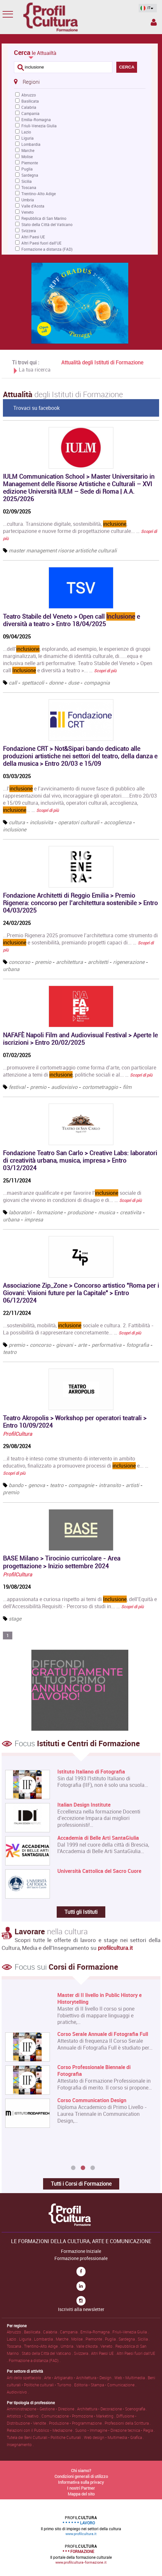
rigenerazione (129, 962)
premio (43, 962)
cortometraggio (100, 1087)
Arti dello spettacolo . (25, 2377)
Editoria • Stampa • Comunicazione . (105, 2384)
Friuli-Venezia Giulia (39, 125)
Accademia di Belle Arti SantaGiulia (98, 1838)
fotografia (137, 1344)
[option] (79, 2077)
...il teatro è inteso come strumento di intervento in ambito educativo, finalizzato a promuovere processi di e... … (75, 1465)
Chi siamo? (81, 2470)
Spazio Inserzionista (154, 22)
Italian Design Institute (83, 1804)
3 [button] (92, 2168)
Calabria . (51, 2331)
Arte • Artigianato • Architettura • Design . (79, 2377)
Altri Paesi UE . (104, 2353)
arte (82, 1344)
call (13, 682)
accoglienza (118, 822)
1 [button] (73, 2168)
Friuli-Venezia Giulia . (130, 2331)
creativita (130, 1212)
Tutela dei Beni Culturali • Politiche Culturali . (45, 2437)
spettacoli (33, 682)
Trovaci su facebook (36, 407)
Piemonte (29, 162)
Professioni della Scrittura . (128, 2423)
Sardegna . (128, 2339)
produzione (80, 1212)
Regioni (27, 81)
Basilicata (30, 101)
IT (146, 8)
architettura (69, 962)
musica (106, 1212)
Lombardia (30, 144)
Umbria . (68, 2346)
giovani (64, 1344)
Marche (27, 150)
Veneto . (107, 2346)
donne (56, 682)
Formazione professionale (81, 2258)
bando (16, 1485)
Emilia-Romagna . (96, 2331)
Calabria (28, 107)
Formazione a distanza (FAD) (47, 249)
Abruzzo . (15, 2331)
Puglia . (112, 2339)
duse (73, 682)
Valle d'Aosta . (88, 2346)
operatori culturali (78, 822)
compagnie (81, 1485)
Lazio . (13, 2339)
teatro (10, 1352)
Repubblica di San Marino (43, 218)
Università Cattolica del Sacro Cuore (99, 1871)
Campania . (70, 2331)
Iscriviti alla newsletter (81, 2309)
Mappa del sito (81, 2494)
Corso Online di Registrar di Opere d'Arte (103, 2133)
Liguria (27, 138)
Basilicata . (33, 2331)
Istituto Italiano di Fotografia (91, 1771)
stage (15, 1618)
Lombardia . (45, 2339)
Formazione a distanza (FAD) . (35, 2360)
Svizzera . (82, 2353)
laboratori (20, 1212)
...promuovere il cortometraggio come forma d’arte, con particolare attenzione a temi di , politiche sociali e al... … (79, 1071)
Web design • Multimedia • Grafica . (114, 2437)
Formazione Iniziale (81, 2251)
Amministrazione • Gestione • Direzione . (42, 2408)
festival (17, 1087)
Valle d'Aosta (32, 205)
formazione (49, 1212)
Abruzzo (28, 94)
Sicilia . (144, 2339)
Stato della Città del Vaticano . (48, 2353)
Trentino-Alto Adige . (42, 2346)
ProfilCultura (17, 1433)
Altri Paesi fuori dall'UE (41, 243)
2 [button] (83, 2168)
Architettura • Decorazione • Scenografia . (112, 2408)
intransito (110, 1485)
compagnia (97, 682)
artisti (132, 1485)
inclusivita (41, 822)
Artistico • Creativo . (24, 2415)
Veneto (27, 212)
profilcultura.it (115, 1947)
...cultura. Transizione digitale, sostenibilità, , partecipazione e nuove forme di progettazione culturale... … (80, 530)
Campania (30, 113)
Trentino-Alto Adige (38, 193)
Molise (27, 156)
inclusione (14, 829)
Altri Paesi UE (33, 236)
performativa (107, 1344)
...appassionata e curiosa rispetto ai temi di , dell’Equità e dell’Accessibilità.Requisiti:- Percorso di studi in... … (80, 1603)
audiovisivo (64, 1087)
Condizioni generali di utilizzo (81, 2476)
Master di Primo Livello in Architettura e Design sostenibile (103, 1998)
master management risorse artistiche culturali (63, 550)
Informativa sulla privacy (81, 2482)
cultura (17, 822)
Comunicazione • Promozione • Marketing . (78, 2415)
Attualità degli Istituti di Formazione (102, 362)
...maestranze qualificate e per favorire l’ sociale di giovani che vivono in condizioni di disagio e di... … (72, 1196)
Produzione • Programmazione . (77, 2423)
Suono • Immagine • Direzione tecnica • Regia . (115, 2430)
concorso (19, 962)
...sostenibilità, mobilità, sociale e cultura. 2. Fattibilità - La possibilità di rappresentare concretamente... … (78, 1329)
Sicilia (26, 181)
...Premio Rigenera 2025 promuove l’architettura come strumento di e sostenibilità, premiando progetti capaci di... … (80, 942)
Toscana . (15, 2346)
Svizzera (28, 230)
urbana (11, 969)
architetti (98, 962)
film (127, 1087)
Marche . (63, 2339)
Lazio (26, 131)
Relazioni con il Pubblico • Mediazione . (41, 2430)
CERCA (126, 67)
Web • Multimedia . (131, 2377)
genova (36, 1485)
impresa (33, 1219)
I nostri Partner (81, 2488)
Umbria (27, 199)
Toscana (28, 187)
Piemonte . (95, 2339)
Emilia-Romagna (36, 119)
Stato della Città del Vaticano (47, 224)
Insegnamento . (20, 2444)
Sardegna (29, 175)
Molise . (78, 2339)
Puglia (27, 168)
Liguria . (26, 2339)
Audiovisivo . (18, 2391)
